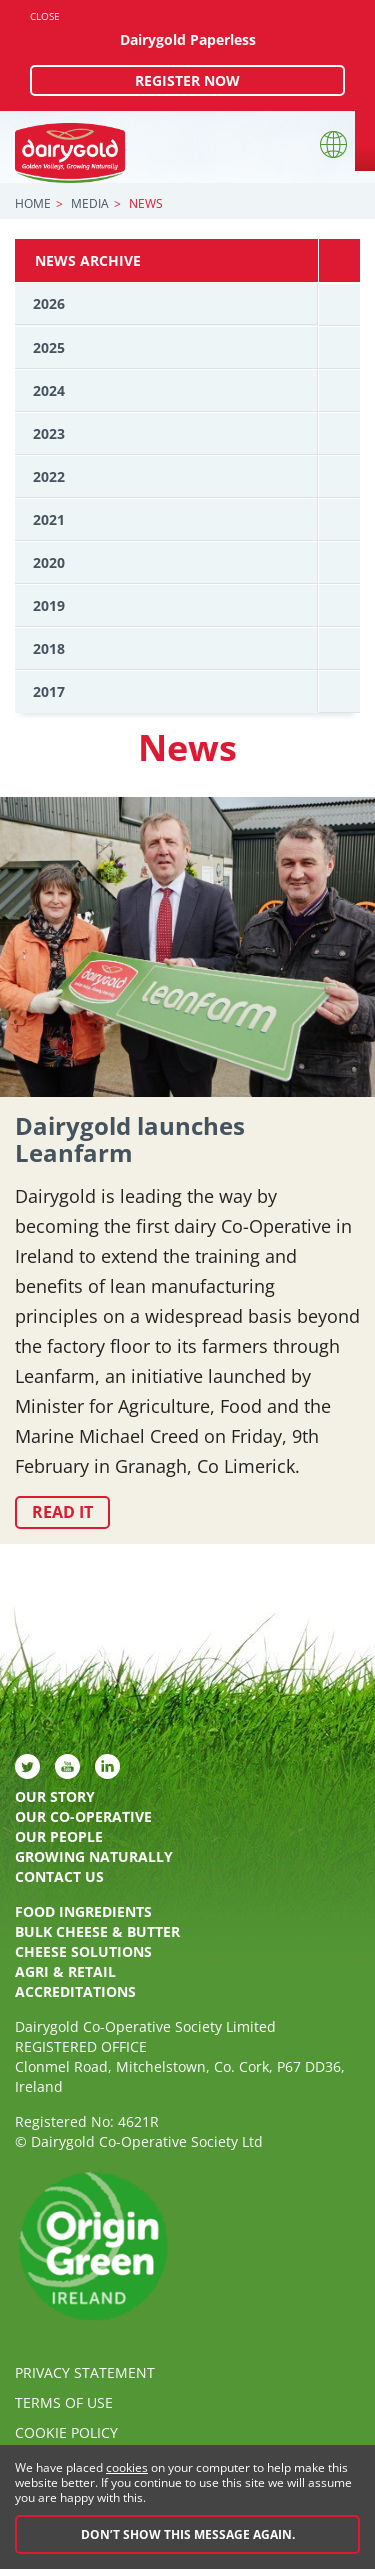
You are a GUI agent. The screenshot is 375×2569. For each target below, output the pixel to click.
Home (33, 203)
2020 (49, 562)
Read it (62, 1512)
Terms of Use (64, 2402)
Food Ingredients (83, 1911)
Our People (59, 1836)
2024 (49, 390)
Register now (187, 80)
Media (90, 203)
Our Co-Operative (83, 1816)
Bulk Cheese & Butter (97, 1931)
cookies (127, 2467)
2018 (49, 648)
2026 (49, 303)
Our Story (55, 1796)
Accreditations (75, 1991)
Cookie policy (66, 2432)
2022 (49, 476)
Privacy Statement (85, 2372)
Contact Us (59, 1876)
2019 (49, 605)
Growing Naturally (94, 1856)
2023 (49, 433)
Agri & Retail (65, 1971)
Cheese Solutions (83, 1951)
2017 (49, 691)
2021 (49, 519)
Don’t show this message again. (188, 2534)
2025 (49, 347)
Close (45, 16)
